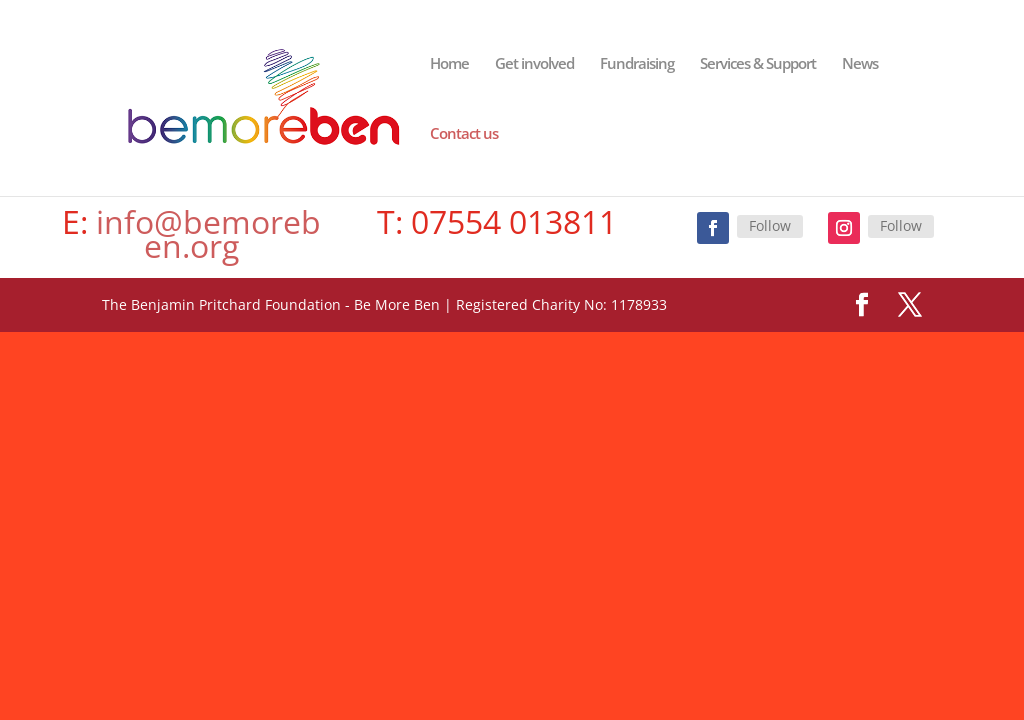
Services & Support (758, 64)
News (860, 64)
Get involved (534, 64)
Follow (770, 225)
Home (449, 64)
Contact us (464, 134)
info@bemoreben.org (204, 233)
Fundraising (637, 64)
